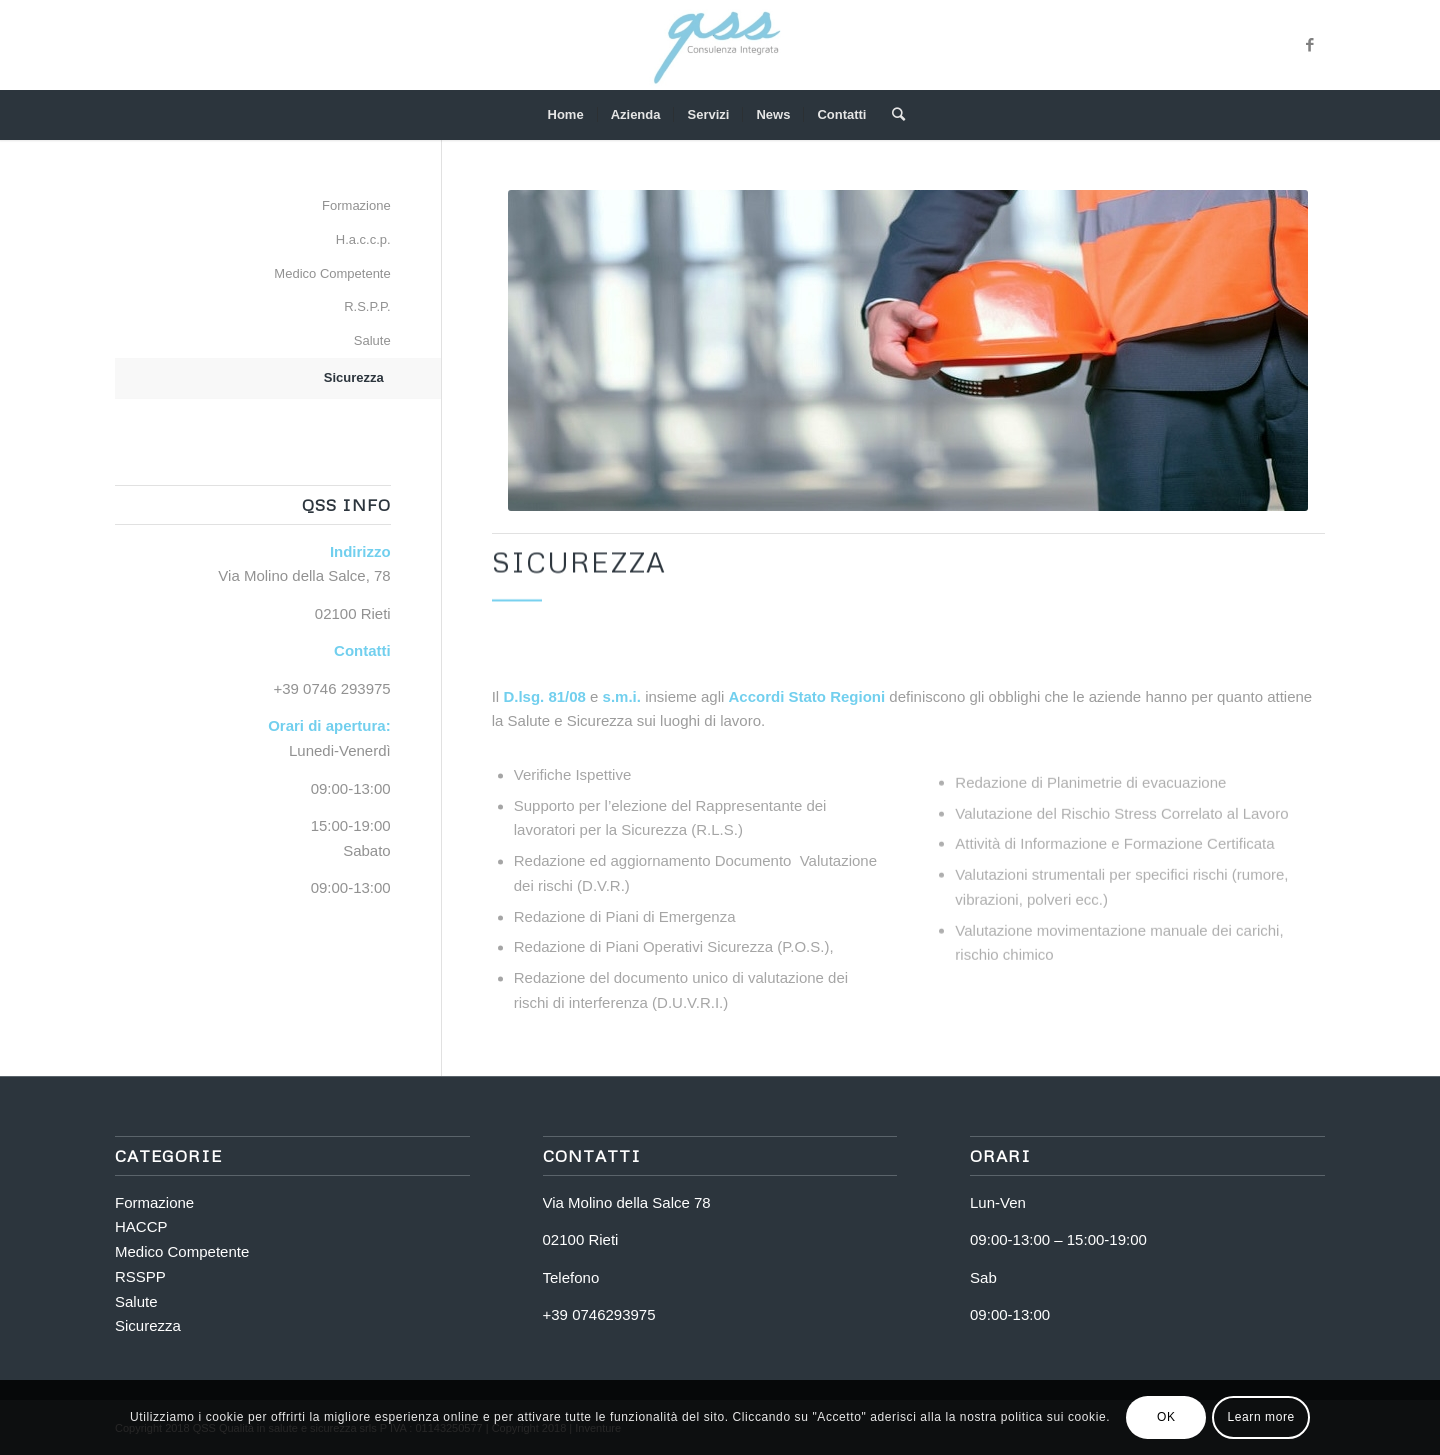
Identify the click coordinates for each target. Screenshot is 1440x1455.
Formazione (356, 205)
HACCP (141, 1226)
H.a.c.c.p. (363, 239)
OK (1166, 1417)
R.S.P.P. (367, 306)
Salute (372, 340)
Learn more (1260, 1417)
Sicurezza (354, 377)
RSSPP (140, 1276)
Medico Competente (332, 273)
